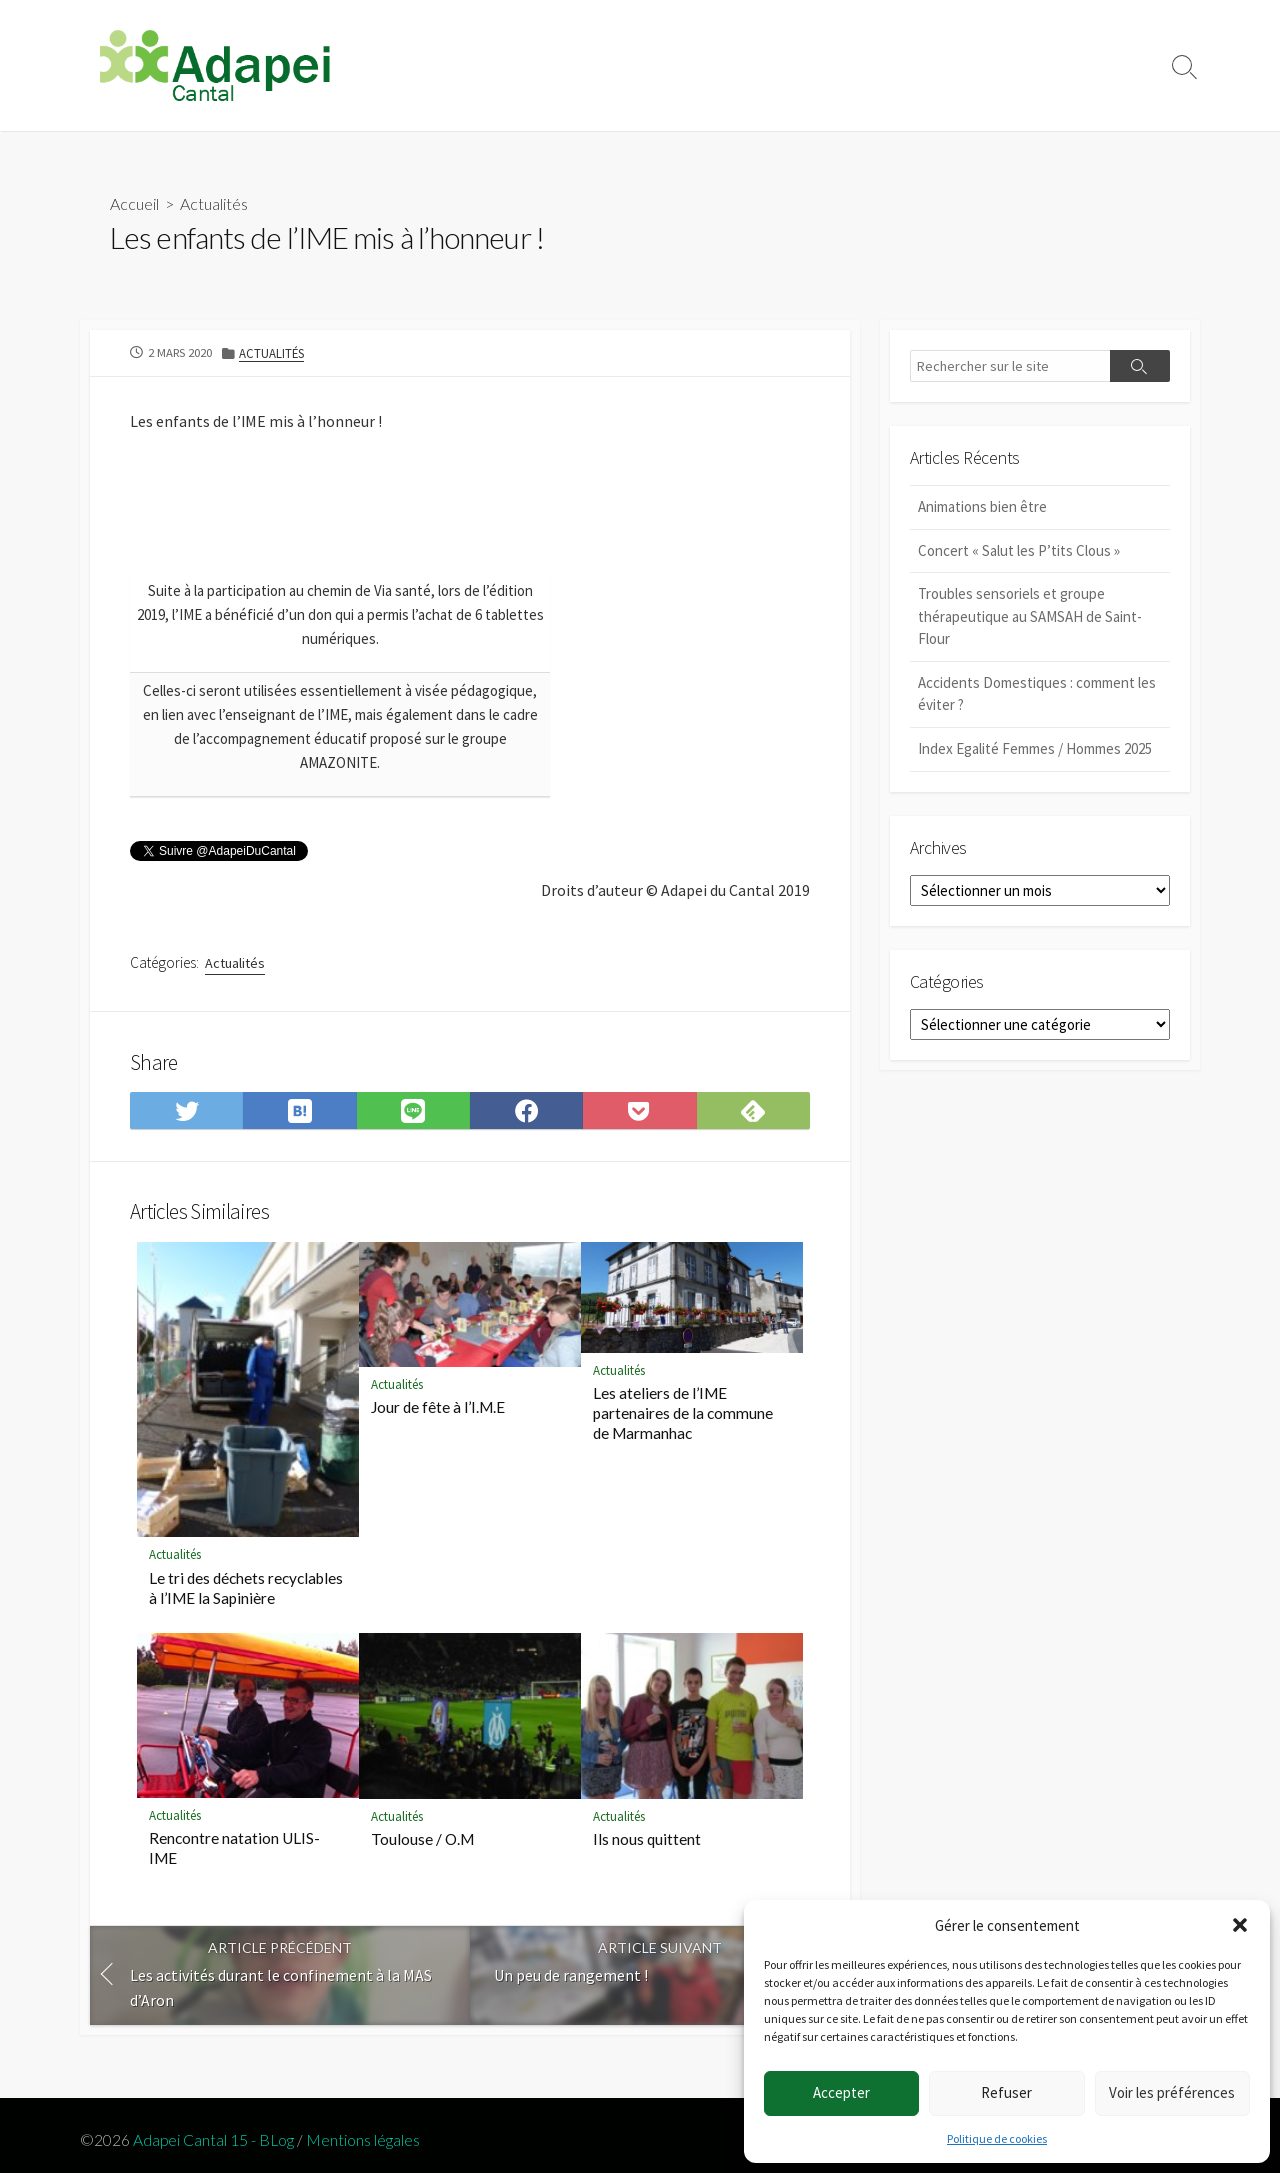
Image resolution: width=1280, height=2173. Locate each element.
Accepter (841, 2092)
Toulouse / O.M (422, 1850)
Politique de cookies (997, 2138)
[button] (1240, 1925)
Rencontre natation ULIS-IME (234, 1859)
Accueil (134, 204)
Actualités (214, 204)
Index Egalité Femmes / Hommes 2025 (1035, 749)
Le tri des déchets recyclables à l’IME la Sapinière (246, 1599)
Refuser (1006, 2092)
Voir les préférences (1172, 2092)
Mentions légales (363, 2141)
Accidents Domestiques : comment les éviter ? (1037, 695)
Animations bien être (982, 507)
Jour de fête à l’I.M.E (438, 1419)
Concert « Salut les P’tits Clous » (1019, 551)
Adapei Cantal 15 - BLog (213, 2141)
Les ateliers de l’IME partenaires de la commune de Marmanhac (683, 1424)
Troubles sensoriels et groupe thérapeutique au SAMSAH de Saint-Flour (1030, 617)
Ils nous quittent (647, 1850)
